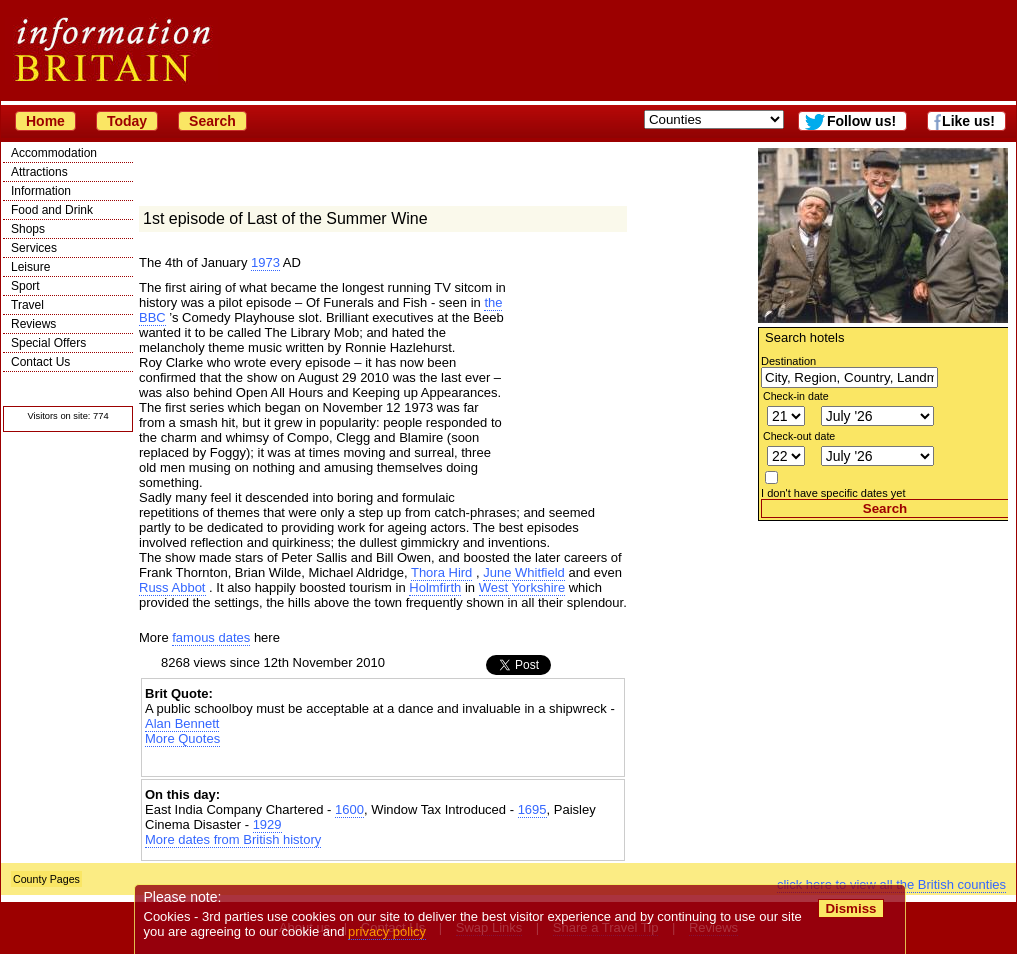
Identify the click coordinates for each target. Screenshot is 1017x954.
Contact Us (40, 362)
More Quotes (182, 738)
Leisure (30, 267)
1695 (532, 809)
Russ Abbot (172, 587)
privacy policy (387, 931)
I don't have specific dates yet (833, 493)
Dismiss (850, 908)
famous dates (211, 637)
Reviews (33, 324)
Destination (788, 361)
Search (212, 121)
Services (34, 248)
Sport (25, 286)
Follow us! (861, 121)
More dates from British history (233, 839)
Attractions (39, 172)
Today (127, 121)
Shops (28, 229)
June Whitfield (524, 572)
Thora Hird (441, 572)
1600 (349, 809)
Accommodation (54, 153)
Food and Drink (52, 210)
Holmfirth (435, 587)
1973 (265, 262)
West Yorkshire (522, 587)
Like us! (968, 121)
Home (45, 121)
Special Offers (48, 343)
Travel (27, 305)
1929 (267, 824)
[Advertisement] (883, 646)
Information (41, 191)
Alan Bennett (182, 723)
